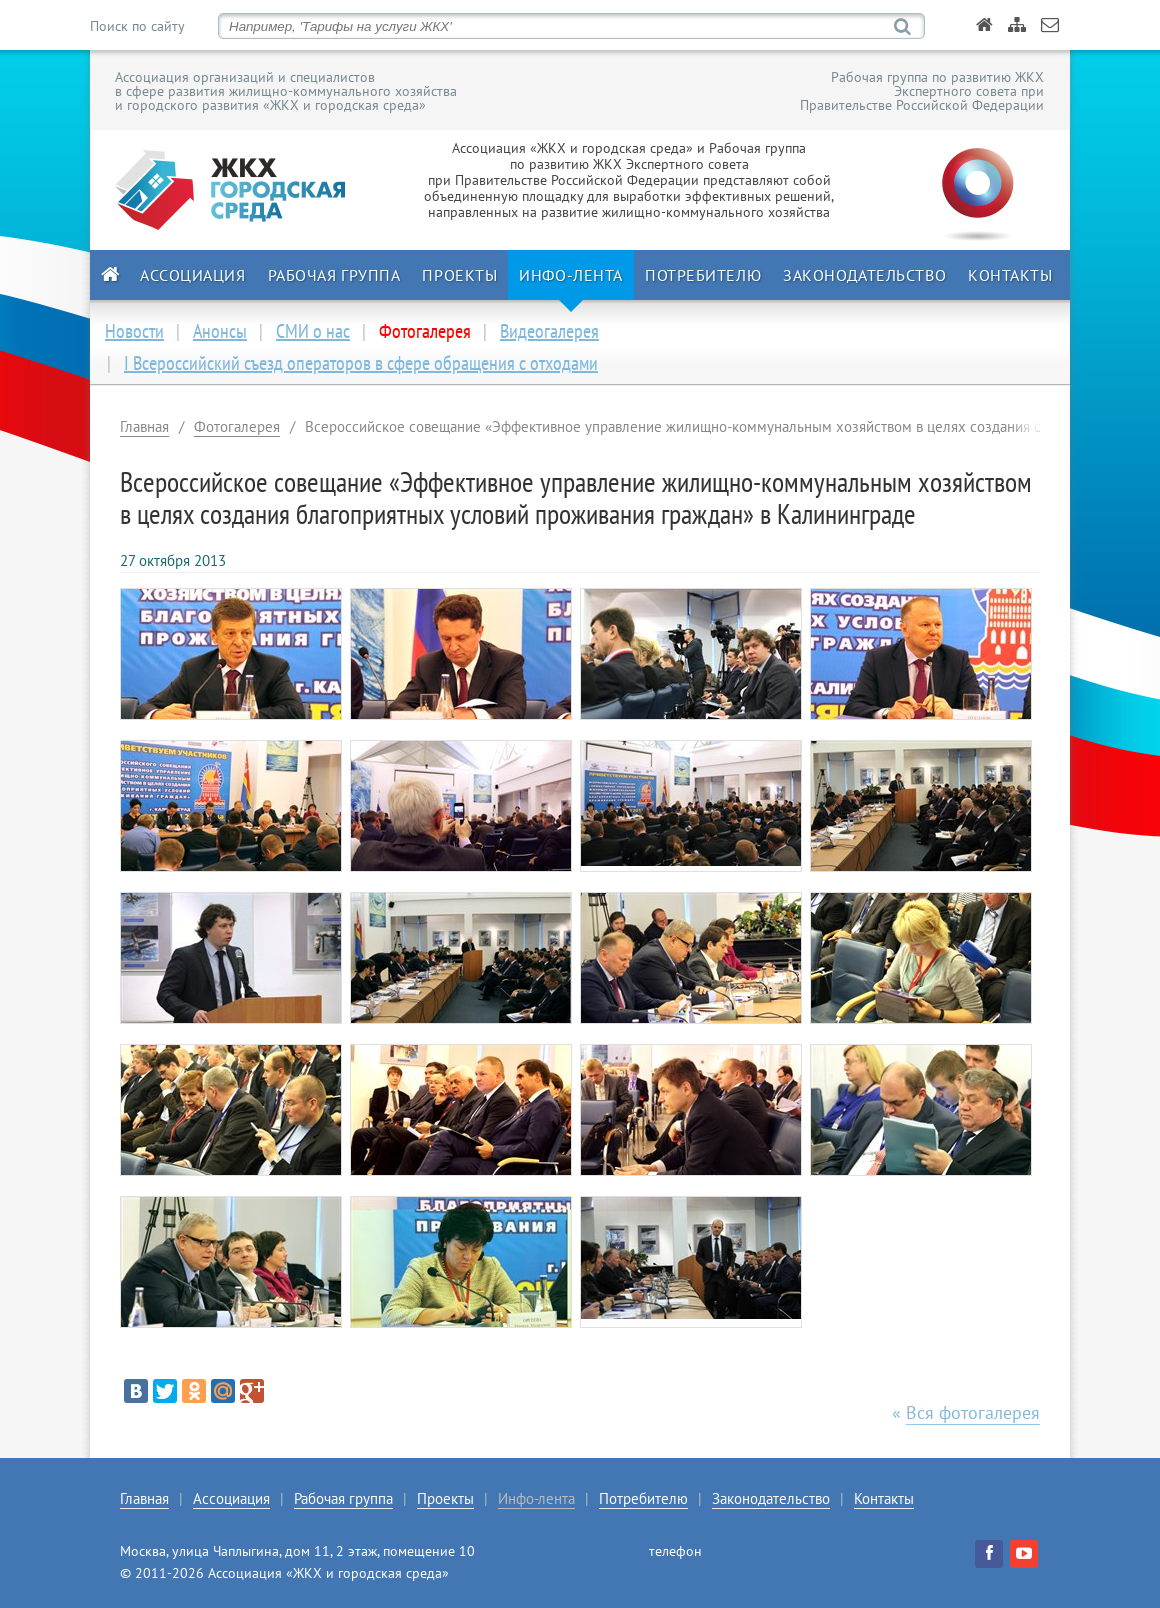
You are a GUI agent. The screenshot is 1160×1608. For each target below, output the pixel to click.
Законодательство (864, 275)
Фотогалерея (237, 426)
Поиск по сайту (137, 26)
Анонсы (220, 331)
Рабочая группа (334, 275)
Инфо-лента (571, 275)
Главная (144, 426)
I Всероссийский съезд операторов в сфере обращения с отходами (361, 363)
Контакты (1010, 275)
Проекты (459, 275)
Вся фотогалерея (973, 1412)
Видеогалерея (549, 331)
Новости (134, 331)
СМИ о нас (313, 331)
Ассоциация (193, 275)
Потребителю (703, 275)
